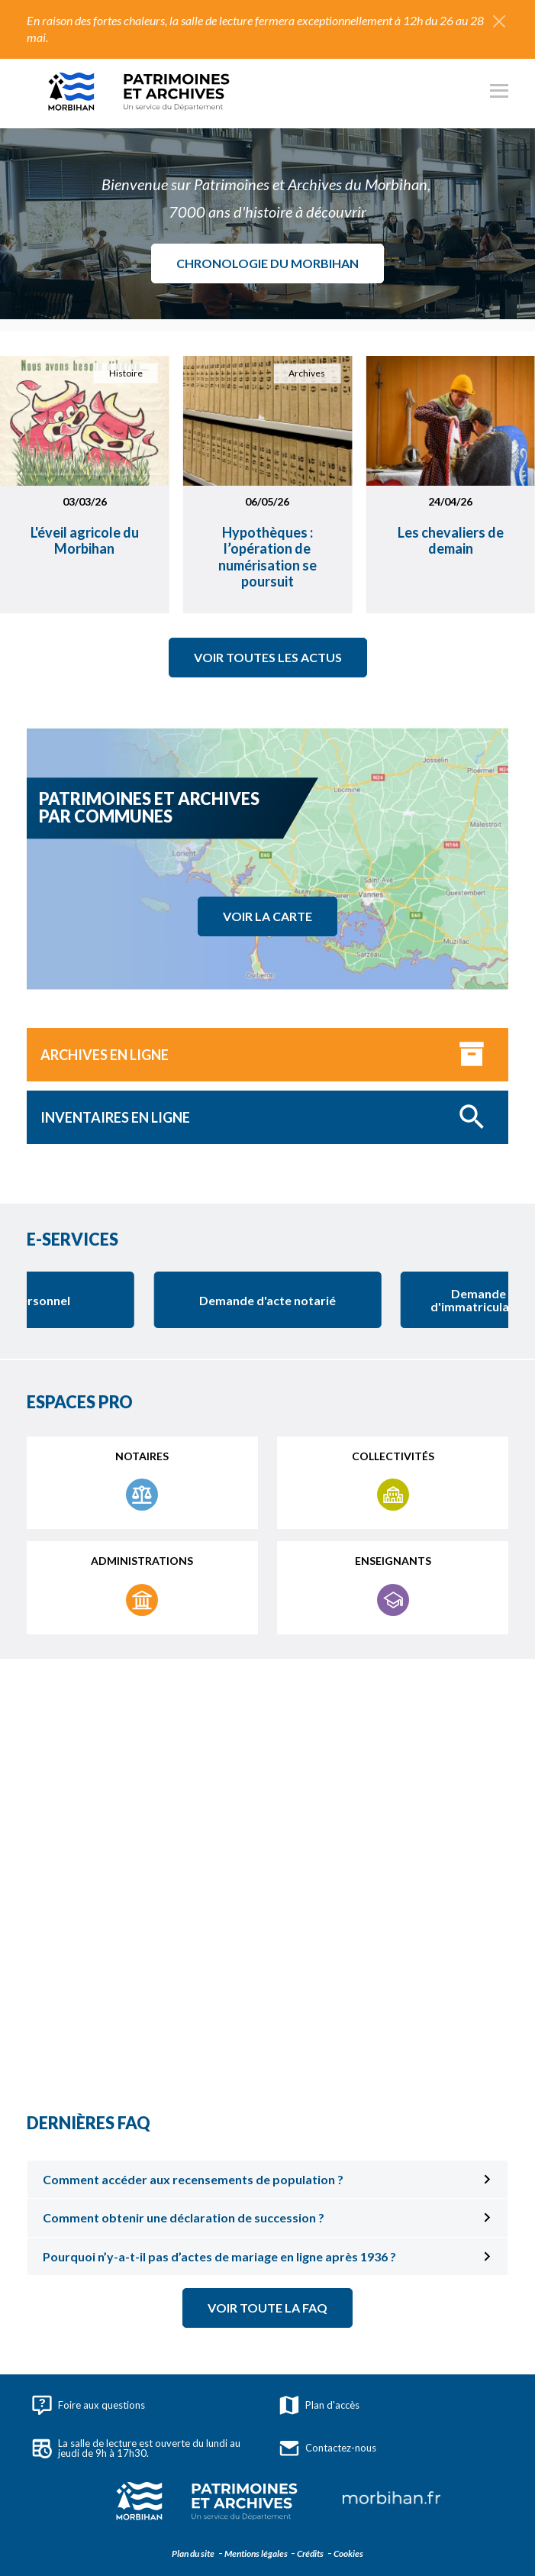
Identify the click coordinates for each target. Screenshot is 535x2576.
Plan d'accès (319, 2405)
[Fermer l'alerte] (499, 21)
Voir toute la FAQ (267, 2307)
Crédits (309, 2553)
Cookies (347, 2553)
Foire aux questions (88, 2405)
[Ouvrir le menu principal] (499, 93)
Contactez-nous (327, 2448)
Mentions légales (255, 2553)
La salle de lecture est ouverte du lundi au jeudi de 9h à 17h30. (136, 2448)
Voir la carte (267, 916)
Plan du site (193, 2553)
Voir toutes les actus (268, 657)
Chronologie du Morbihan (267, 263)
